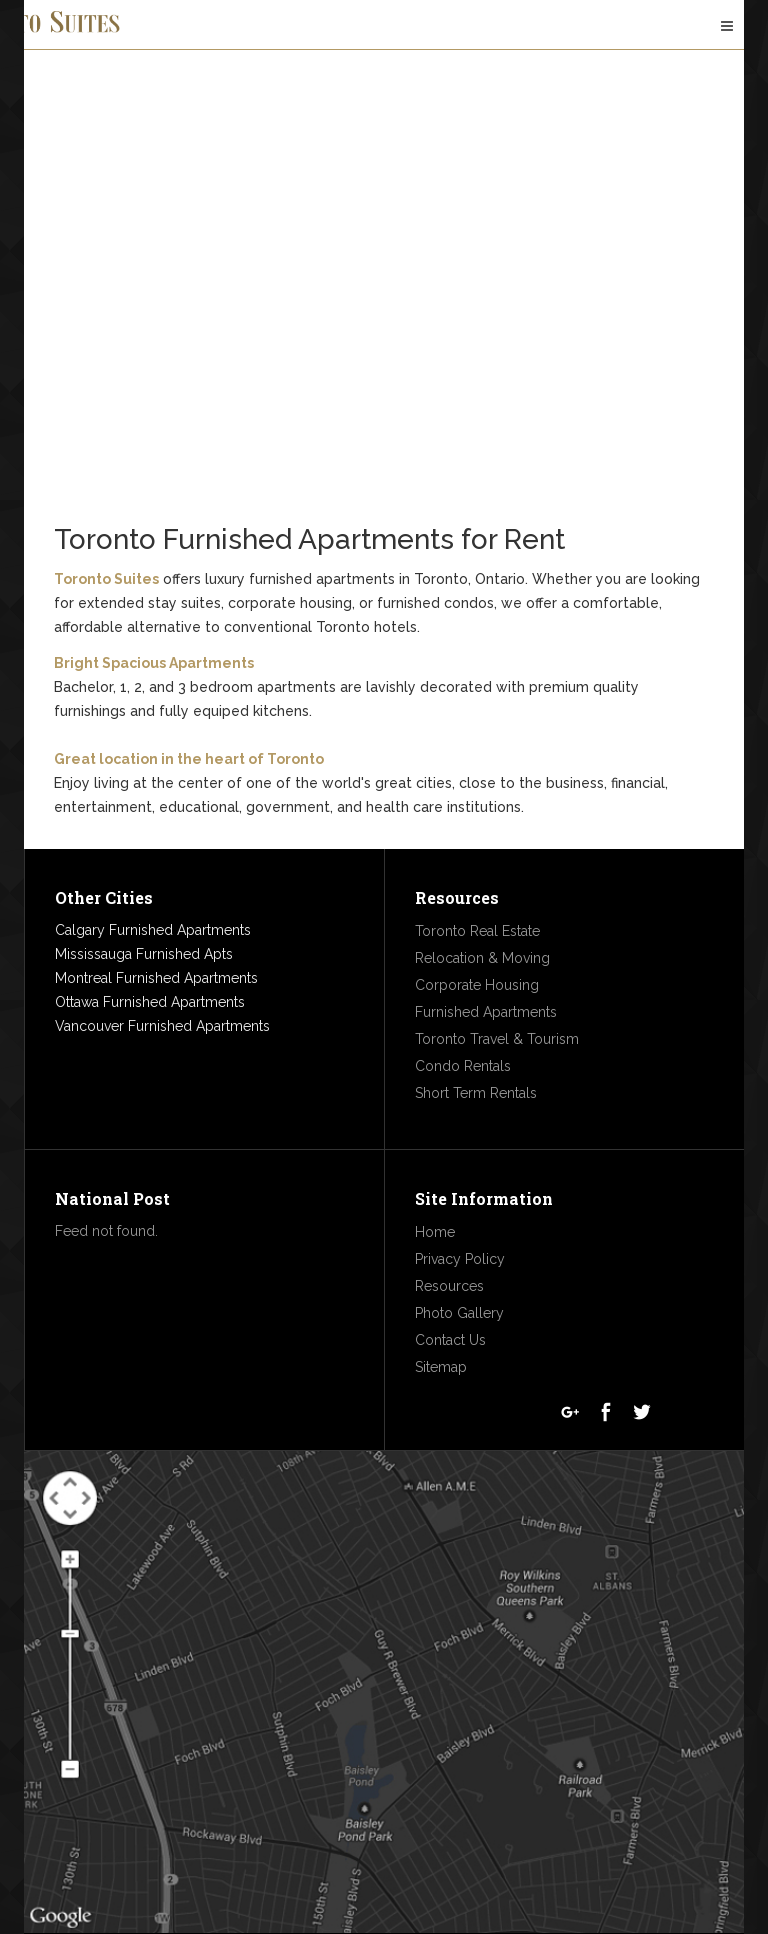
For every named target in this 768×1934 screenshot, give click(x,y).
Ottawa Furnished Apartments (150, 1002)
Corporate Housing (477, 985)
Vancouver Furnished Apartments (162, 1026)
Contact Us (450, 1340)
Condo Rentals (463, 1066)
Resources (449, 1286)
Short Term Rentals (476, 1093)
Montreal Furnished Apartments (156, 978)
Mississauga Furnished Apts (144, 954)
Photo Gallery (459, 1313)
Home (435, 1232)
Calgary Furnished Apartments (153, 930)
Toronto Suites (106, 579)
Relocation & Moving (482, 958)
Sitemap (441, 1367)
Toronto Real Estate (477, 931)
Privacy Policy (460, 1259)
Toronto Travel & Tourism (497, 1039)
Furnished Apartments (486, 1012)
